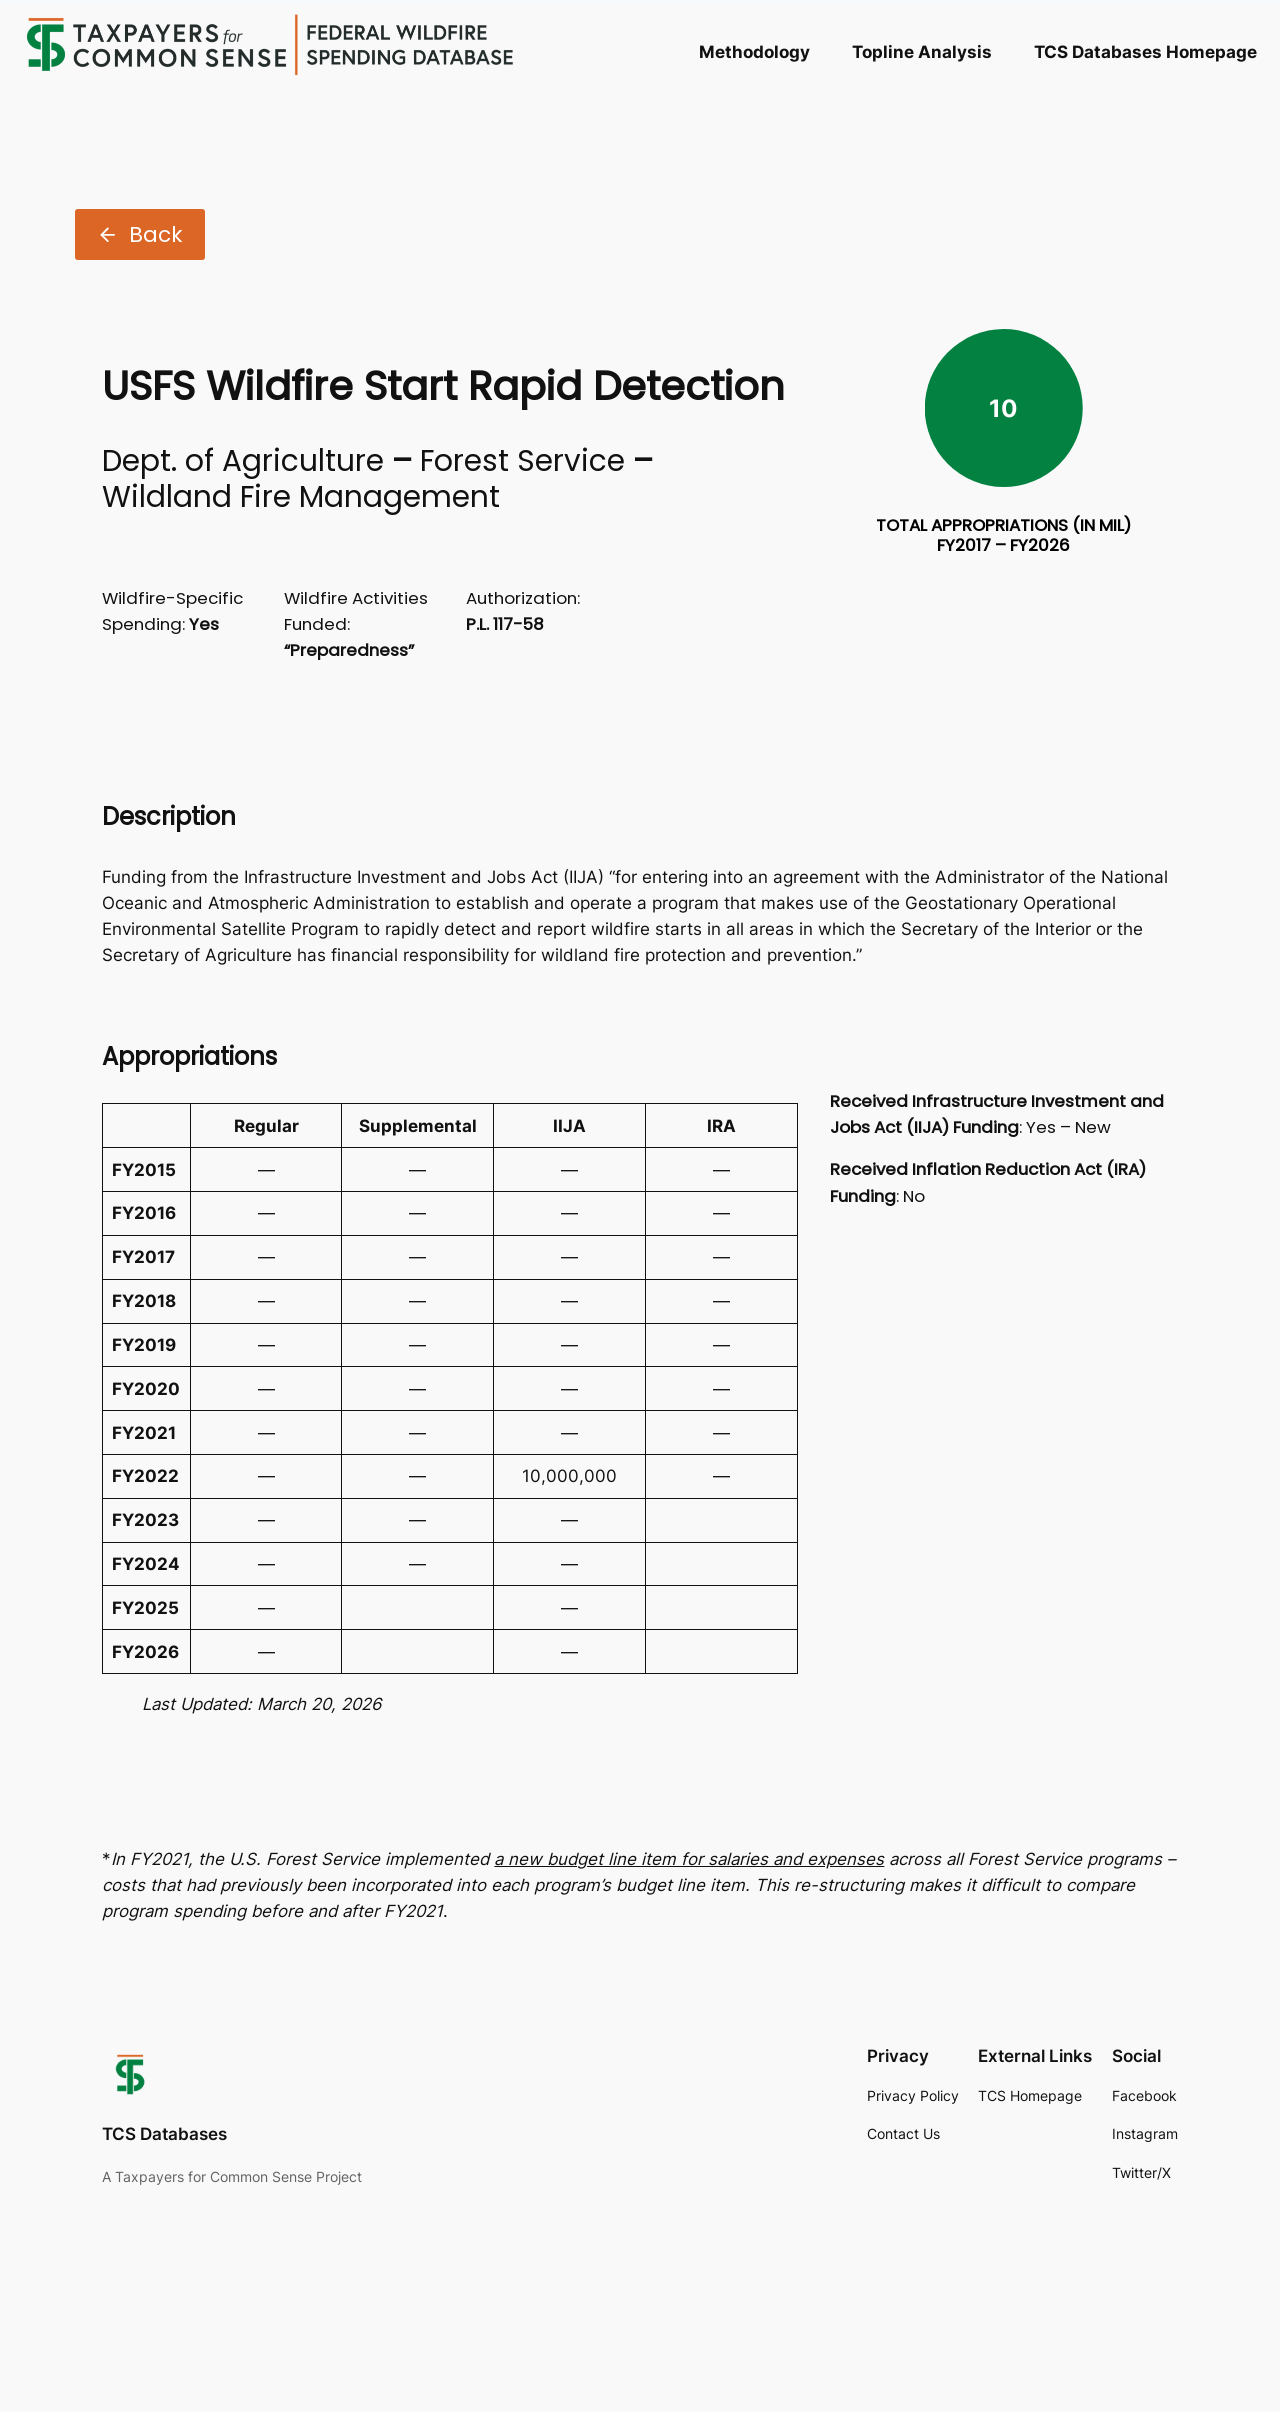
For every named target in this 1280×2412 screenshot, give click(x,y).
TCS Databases (164, 2134)
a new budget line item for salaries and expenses (689, 1859)
